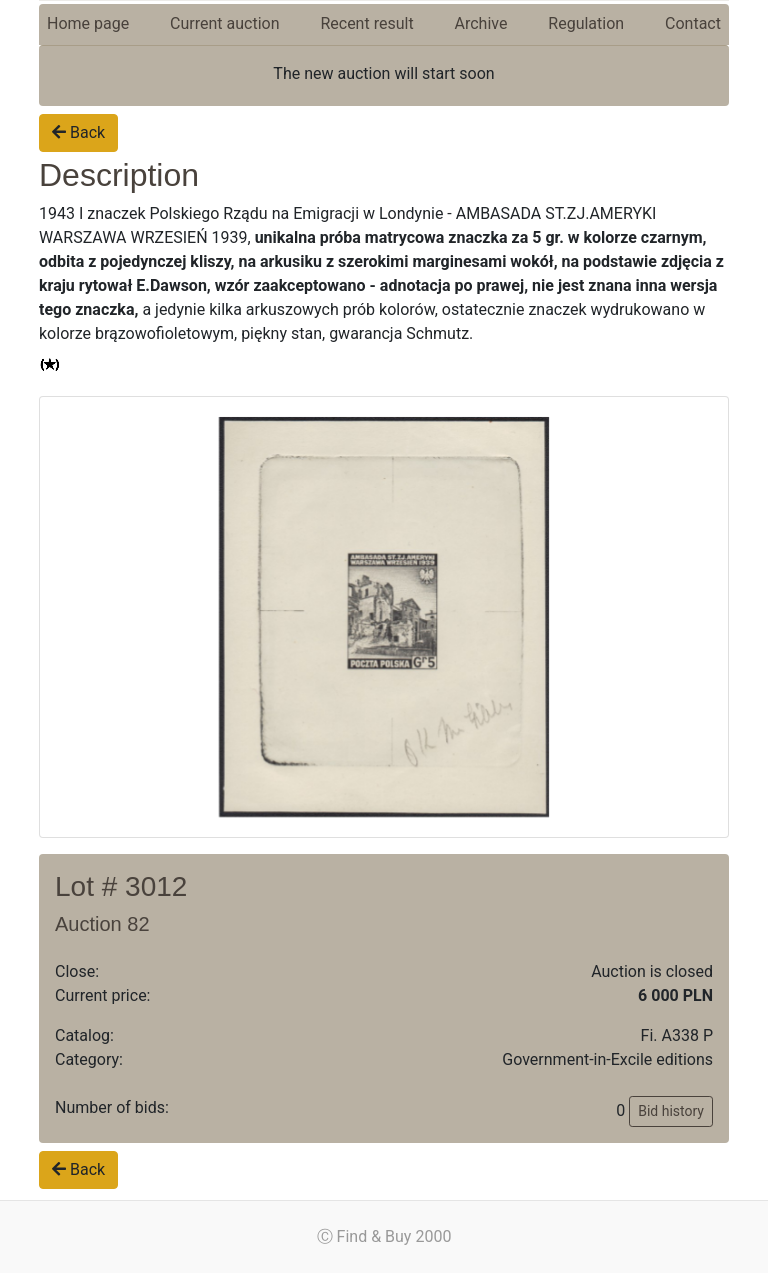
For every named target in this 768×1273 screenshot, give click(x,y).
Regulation (586, 23)
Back (78, 132)
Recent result (366, 23)
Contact (693, 23)
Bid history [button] (671, 1111)
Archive (481, 23)
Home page (88, 23)
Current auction (224, 23)
